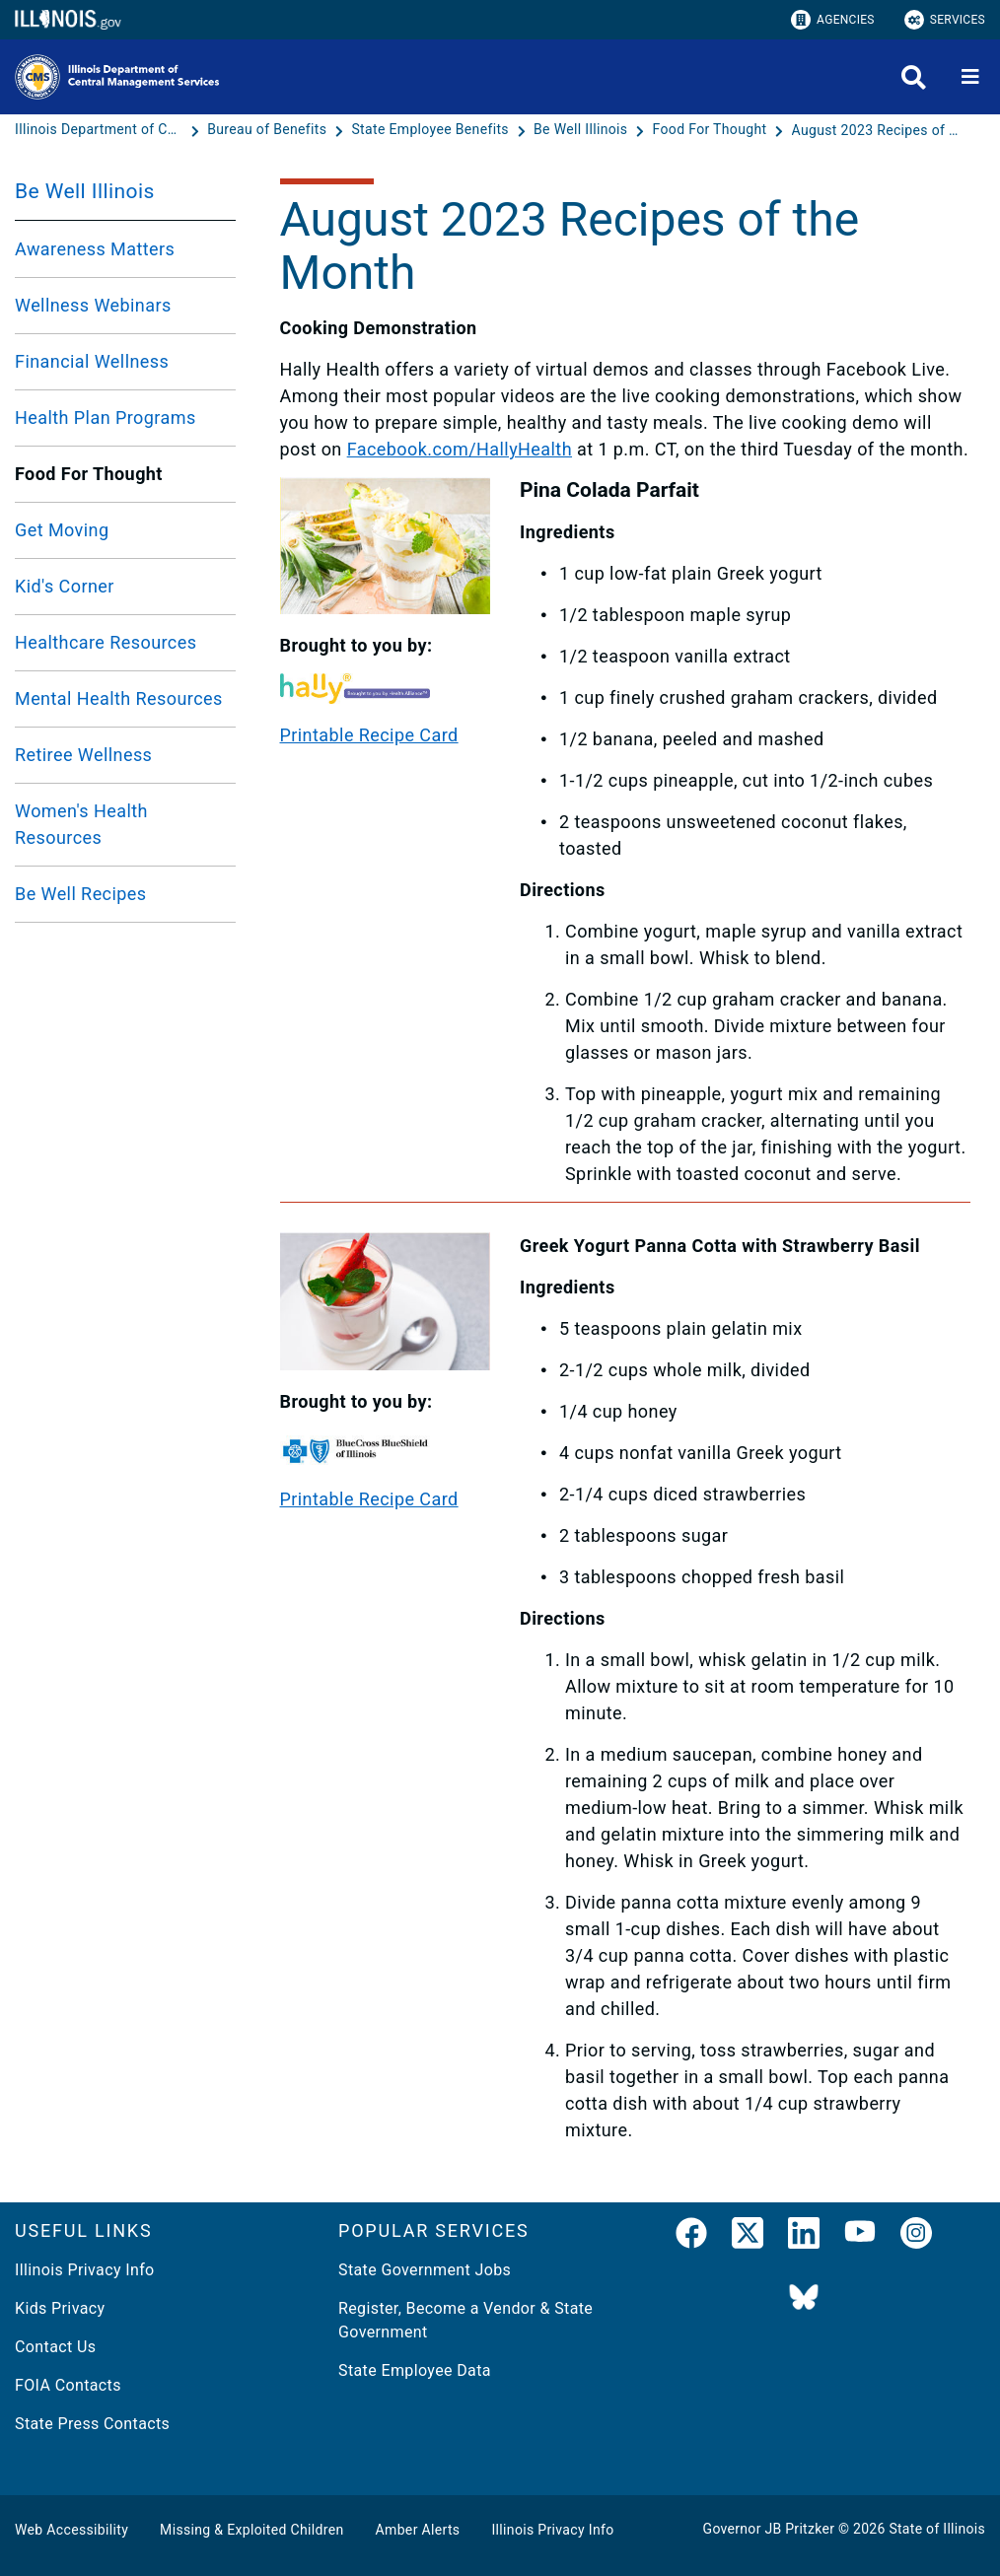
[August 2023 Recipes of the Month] (876, 130)
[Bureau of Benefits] (268, 130)
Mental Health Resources (119, 698)
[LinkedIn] (804, 2237)
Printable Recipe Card (369, 735)
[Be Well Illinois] (582, 130)
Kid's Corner (64, 586)
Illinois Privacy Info (85, 2270)
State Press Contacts (92, 2423)
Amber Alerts (418, 2530)
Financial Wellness (92, 361)
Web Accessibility (71, 2530)
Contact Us (55, 2346)
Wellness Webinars (93, 305)
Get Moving (61, 530)
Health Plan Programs (105, 417)
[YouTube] (860, 2237)
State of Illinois (937, 2529)
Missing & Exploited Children (251, 2530)
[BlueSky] (804, 2298)
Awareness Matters (95, 249)
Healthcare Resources (105, 642)
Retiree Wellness (83, 754)
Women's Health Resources (81, 824)
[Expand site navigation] (970, 77)
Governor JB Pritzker (769, 2529)
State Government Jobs (424, 2270)
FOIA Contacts (68, 2385)
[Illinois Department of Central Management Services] (100, 130)
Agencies (833, 20)
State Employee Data (414, 2370)
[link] (691, 2237)
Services (944, 20)
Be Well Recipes (81, 893)
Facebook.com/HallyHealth (459, 449)
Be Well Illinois (85, 191)
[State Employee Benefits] (431, 130)
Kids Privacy (60, 2308)
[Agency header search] (913, 77)
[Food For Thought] (712, 130)
